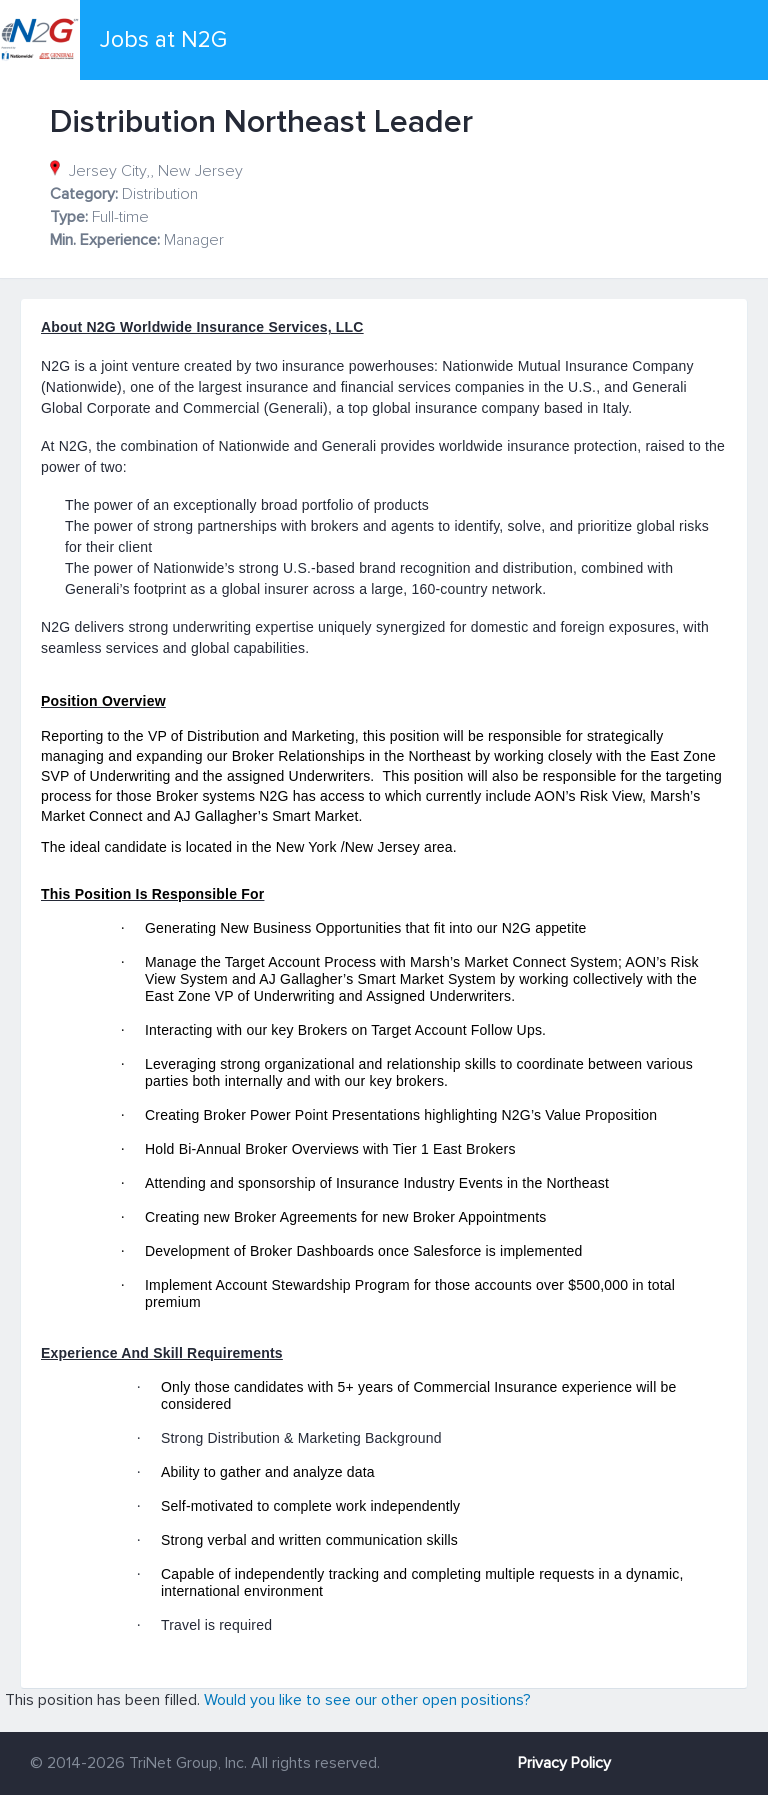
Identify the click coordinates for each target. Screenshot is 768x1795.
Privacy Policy (564, 1763)
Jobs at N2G (163, 40)
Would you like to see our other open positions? (367, 1700)
